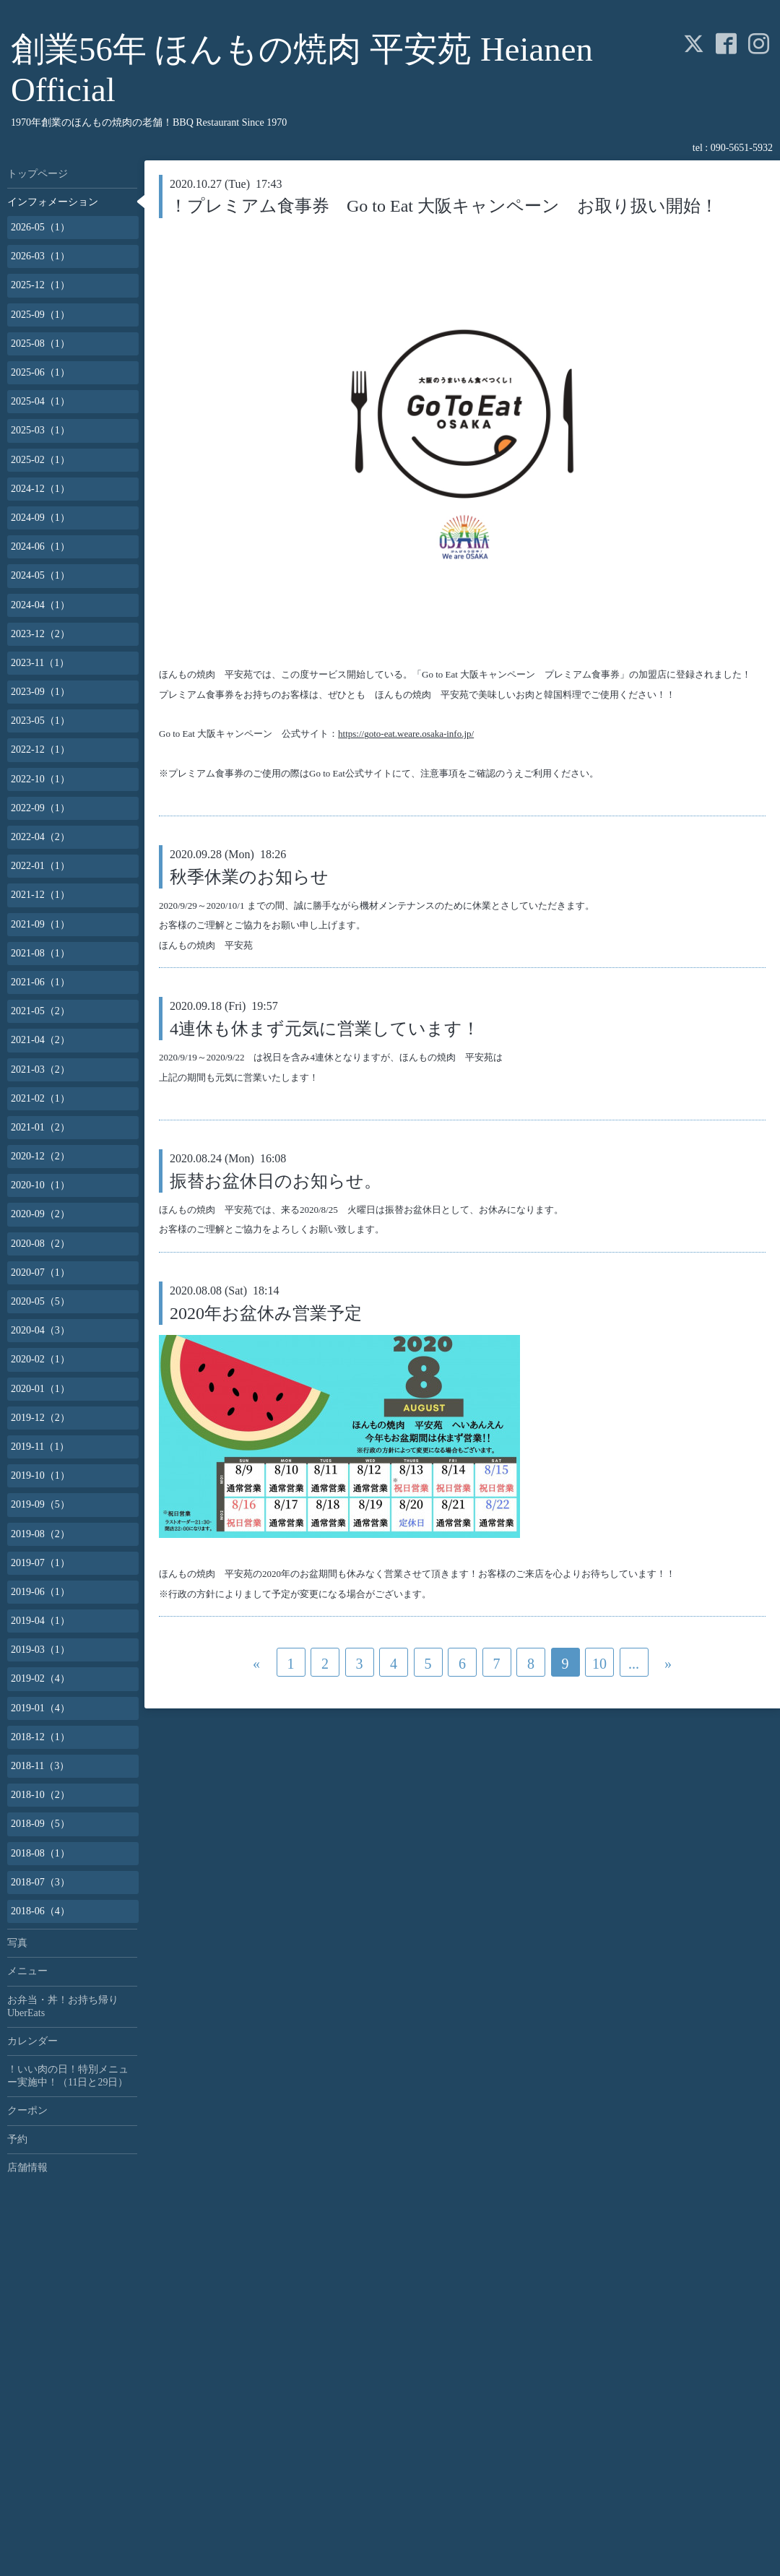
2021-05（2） (40, 1011)
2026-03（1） (40, 256)
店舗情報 (27, 2167)
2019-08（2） (40, 1534)
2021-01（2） (40, 1127)
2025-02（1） (40, 459)
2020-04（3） (40, 1330)
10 (599, 1664)
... (633, 1664)
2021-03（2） (40, 1069)
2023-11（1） (40, 662)
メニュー (27, 1971)
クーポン (27, 2110)
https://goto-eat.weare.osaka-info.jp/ (406, 733)
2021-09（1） (40, 924)
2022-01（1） (40, 865)
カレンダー (32, 2041)
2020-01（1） (40, 1388)
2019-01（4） (40, 1708)
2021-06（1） (40, 982)
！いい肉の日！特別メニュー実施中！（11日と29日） (68, 2076)
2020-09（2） (40, 1214)
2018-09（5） (40, 1823)
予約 (17, 2139)
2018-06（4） (40, 1911)
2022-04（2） (40, 836)
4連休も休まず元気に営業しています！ (325, 1028)
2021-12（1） (40, 894)
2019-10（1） (40, 1475)
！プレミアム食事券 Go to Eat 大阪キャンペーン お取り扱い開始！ (444, 205)
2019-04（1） (40, 1620)
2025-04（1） (40, 401)
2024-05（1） (40, 575)
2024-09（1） (40, 517)
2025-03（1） (40, 430)
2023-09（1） (40, 691)
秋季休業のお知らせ (249, 877)
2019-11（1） (40, 1446)
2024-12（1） (40, 488)
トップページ (37, 173)
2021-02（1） (40, 1098)
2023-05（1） (40, 720)
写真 (17, 1942)
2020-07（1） (40, 1272)
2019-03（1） (40, 1649)
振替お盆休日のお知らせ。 (275, 1181)
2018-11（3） (40, 1765)
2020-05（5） (40, 1301)
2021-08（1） (40, 953)
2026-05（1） (40, 227)
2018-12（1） (40, 1737)
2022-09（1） (40, 808)
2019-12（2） (40, 1417)
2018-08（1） (40, 1853)
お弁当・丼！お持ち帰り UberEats (68, 2006)
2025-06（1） (40, 372)
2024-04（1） (40, 605)
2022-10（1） (40, 779)
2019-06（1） (40, 1591)
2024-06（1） (40, 546)
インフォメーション (52, 201)
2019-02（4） (40, 1678)
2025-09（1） (40, 314)
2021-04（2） (40, 1039)
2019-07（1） (40, 1562)
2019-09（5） (40, 1504)
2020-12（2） (40, 1156)
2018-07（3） (40, 1882)
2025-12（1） (40, 285)
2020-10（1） (40, 1185)
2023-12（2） (40, 633)
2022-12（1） (40, 749)
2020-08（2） (40, 1243)
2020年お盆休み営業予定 (266, 1313)
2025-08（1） (40, 343)
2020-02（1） (40, 1359)
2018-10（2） (40, 1794)
